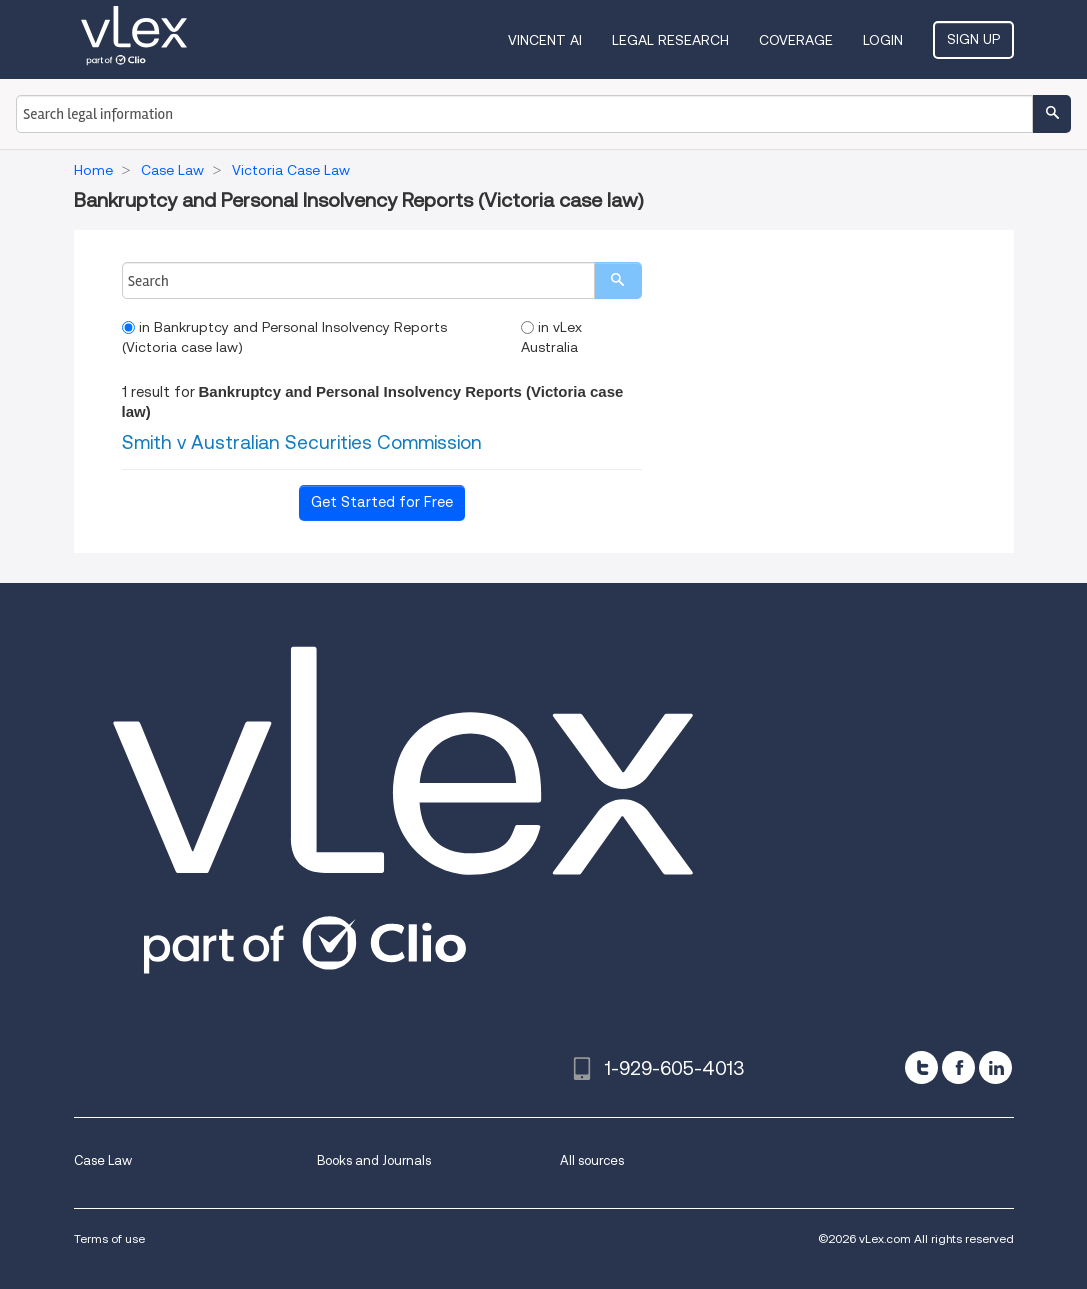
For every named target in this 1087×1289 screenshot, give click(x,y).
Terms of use (109, 1238)
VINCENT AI (545, 40)
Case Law (103, 1160)
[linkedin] (995, 1067)
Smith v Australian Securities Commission (302, 442)
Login (883, 40)
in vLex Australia (551, 337)
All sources (592, 1160)
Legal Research (670, 40)
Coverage (796, 40)
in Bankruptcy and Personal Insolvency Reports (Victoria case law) (284, 337)
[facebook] (958, 1067)
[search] (618, 280)
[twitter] (921, 1067)
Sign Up (973, 39)
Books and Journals (374, 1160)
